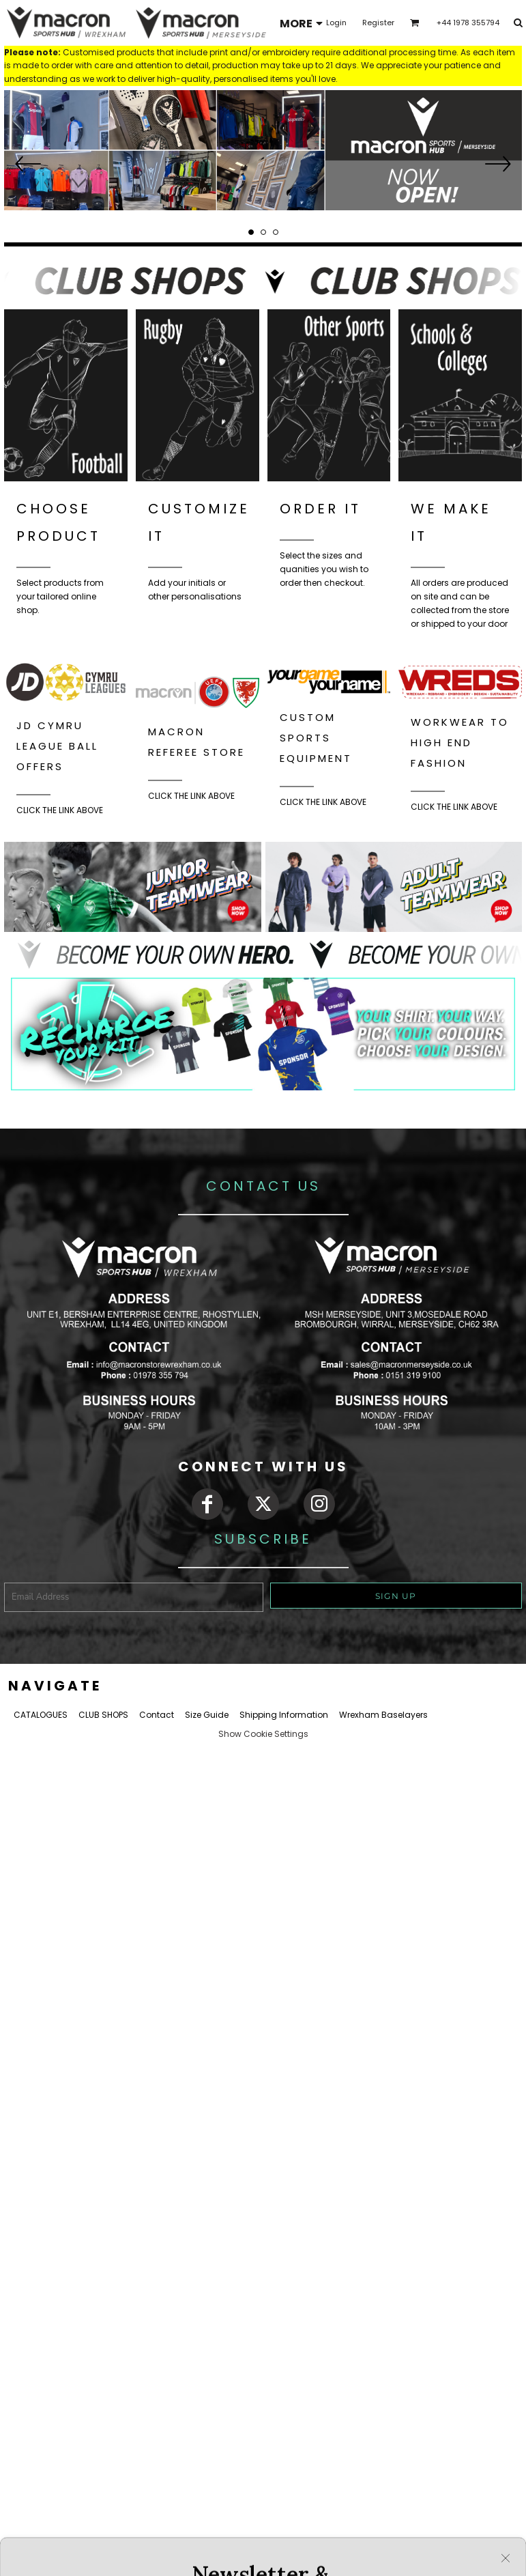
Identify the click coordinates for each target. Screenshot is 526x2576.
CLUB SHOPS (103, 1715)
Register (378, 22)
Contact (156, 1715)
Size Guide (207, 1715)
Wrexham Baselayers (383, 1715)
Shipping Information (283, 1715)
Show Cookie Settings (263, 1734)
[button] (263, 150)
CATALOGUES (41, 1715)
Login (336, 22)
